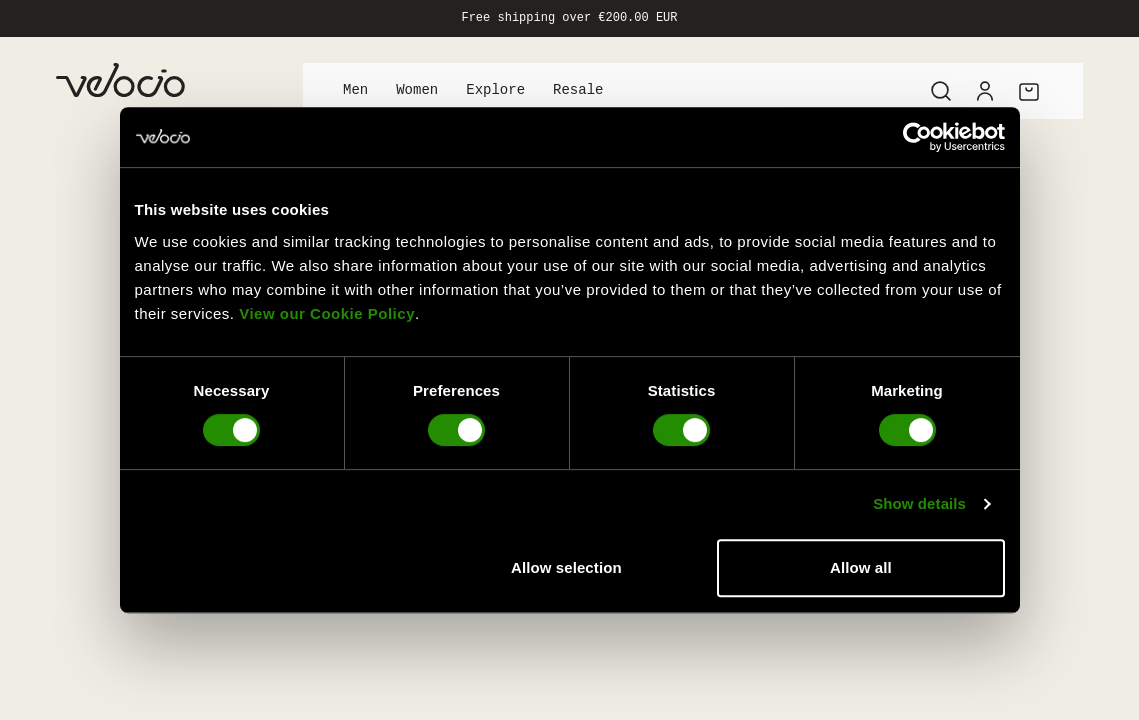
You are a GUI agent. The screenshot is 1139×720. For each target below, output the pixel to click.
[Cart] (1029, 91)
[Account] (985, 91)
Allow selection (566, 567)
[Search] (941, 91)
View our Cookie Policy (327, 313)
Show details (919, 503)
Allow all (861, 567)
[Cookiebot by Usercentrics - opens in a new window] (917, 137)
